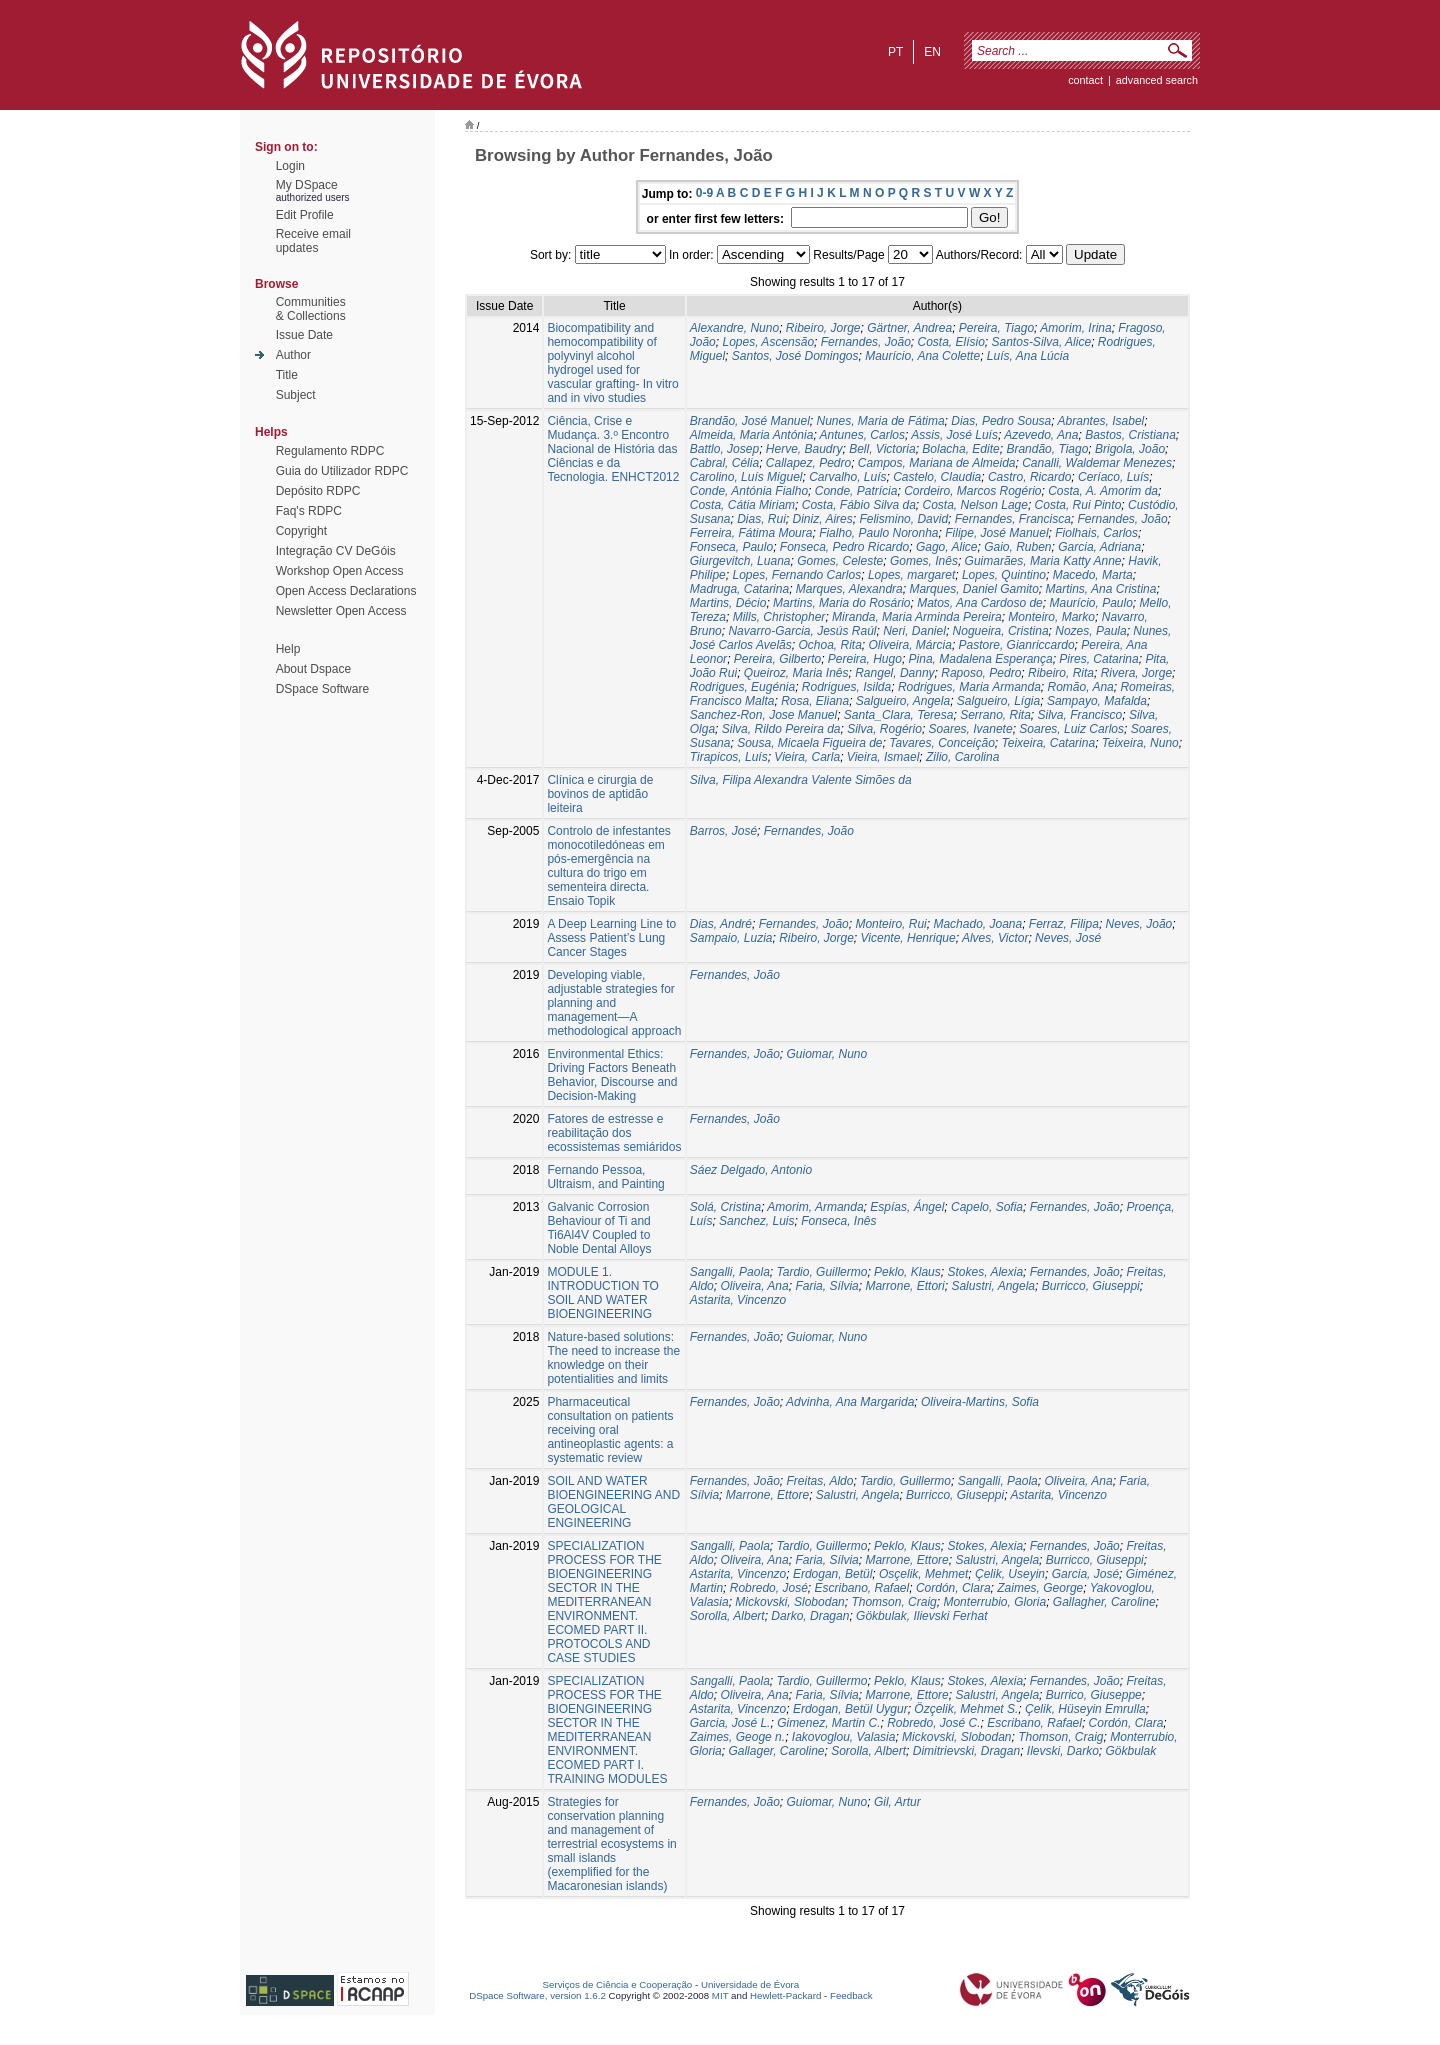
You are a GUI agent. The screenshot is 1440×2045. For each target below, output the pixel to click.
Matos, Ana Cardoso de (980, 603)
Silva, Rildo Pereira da (781, 729)
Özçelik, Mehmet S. (966, 1709)
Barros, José (723, 831)
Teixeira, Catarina (1049, 743)
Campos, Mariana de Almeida (937, 463)
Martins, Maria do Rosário (841, 603)
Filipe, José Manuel (996, 533)
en (932, 52)
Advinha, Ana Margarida (850, 1402)
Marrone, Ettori (904, 1286)
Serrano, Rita (995, 715)
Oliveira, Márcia (910, 645)
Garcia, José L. (730, 1723)
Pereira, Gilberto (777, 659)
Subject (296, 395)
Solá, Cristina (725, 1207)
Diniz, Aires (822, 519)
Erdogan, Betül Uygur (850, 1709)
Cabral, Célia (724, 463)
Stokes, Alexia (985, 1272)
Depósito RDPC (318, 491)
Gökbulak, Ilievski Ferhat (921, 1616)
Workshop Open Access (340, 571)
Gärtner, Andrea (909, 328)
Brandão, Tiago (1047, 449)
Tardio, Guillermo (821, 1272)
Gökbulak (1131, 1751)
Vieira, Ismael (883, 757)
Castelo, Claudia (937, 477)
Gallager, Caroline (776, 1751)
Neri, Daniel (914, 631)
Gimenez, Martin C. (828, 1723)
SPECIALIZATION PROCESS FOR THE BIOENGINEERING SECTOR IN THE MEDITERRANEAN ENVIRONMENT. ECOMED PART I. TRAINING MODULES (607, 1730)
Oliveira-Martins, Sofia (980, 1402)
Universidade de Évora (750, 1984)
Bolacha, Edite (960, 449)
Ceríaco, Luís (1113, 477)
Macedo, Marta (1093, 575)
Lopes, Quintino (1004, 575)
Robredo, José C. (933, 1723)
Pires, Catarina (1098, 659)
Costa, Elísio (950, 342)
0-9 (704, 193)
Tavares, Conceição (942, 743)
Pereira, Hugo (865, 659)
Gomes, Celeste (840, 561)
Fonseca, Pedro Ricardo (844, 547)
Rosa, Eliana (815, 701)
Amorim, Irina (1075, 328)
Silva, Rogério (884, 729)
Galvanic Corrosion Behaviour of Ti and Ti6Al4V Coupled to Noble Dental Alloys (599, 1228)
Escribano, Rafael (861, 1588)
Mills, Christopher (779, 617)
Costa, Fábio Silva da (859, 505)
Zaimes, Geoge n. (737, 1737)
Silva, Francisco (1080, 715)
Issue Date (304, 335)
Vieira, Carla (807, 757)
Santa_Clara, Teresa (899, 715)
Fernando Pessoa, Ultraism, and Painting (605, 1177)
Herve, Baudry (804, 449)
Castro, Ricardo (1029, 477)
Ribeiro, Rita (1061, 673)
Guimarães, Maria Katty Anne (1043, 561)
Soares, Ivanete (971, 729)
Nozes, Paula (1090, 631)
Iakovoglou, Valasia (844, 1737)
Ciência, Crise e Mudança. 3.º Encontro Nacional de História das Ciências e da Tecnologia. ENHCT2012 (613, 449)
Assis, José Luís (954, 435)
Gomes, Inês (924, 561)
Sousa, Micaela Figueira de (809, 743)
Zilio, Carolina (962, 757)
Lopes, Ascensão (768, 342)
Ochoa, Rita (829, 645)
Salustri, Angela (993, 1286)
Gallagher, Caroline (1104, 1602)
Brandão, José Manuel (750, 421)
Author (293, 355)
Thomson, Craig (893, 1602)
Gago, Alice (947, 547)
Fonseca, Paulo (731, 547)
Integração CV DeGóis (336, 551)
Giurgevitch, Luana (740, 561)
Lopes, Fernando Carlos (796, 575)
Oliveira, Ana (754, 1286)
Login (290, 166)
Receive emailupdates (313, 241)
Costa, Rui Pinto (1078, 505)
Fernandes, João (866, 342)
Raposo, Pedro (981, 673)
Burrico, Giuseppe (1094, 1695)
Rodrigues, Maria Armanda (969, 687)
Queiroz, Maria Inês (796, 673)
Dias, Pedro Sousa (1001, 421)
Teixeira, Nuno (1140, 743)
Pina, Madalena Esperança (981, 659)
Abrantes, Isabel (1101, 421)
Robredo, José (769, 1588)
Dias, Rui (761, 519)
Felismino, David (903, 519)
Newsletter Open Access (341, 611)
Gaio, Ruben (1017, 547)
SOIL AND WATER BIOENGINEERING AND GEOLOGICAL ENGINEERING (613, 1502)
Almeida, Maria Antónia (752, 435)
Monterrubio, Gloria (994, 1602)
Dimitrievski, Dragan (966, 1751)
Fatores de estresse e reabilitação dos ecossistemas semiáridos (614, 1133)
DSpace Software (322, 689)
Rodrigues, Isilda (846, 687)
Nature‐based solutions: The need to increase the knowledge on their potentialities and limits (613, 1358)
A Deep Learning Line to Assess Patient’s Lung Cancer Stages (611, 938)
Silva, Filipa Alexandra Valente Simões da (801, 780)
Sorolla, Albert (727, 1616)
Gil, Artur (897, 1802)
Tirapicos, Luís (729, 757)
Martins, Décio (728, 603)
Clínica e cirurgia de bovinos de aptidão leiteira (600, 794)
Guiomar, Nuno (826, 1054)
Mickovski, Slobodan (789, 1602)
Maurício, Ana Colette (922, 356)
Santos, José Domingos (795, 356)
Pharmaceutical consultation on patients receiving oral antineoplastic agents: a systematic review (610, 1430)
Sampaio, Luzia (731, 938)
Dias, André (721, 924)
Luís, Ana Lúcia (1028, 356)
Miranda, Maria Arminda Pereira (917, 617)
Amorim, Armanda (815, 1207)
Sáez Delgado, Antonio (751, 1170)
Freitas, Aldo (819, 1481)
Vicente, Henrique (908, 938)
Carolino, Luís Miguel (746, 477)
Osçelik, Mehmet (923, 1574)
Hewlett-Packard (785, 1995)
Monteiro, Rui (890, 924)
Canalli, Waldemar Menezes (1097, 463)
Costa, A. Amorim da (1103, 491)
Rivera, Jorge (1136, 673)
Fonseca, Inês (838, 1221)
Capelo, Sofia (987, 1207)
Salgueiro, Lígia (998, 701)
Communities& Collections (311, 309)
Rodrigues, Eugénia (742, 687)
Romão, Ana (1081, 687)
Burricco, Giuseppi (1091, 1286)
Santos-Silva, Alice (1042, 342)
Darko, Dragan (810, 1616)
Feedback (851, 1995)
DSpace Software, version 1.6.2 (537, 1995)
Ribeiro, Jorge (823, 328)
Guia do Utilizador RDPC (342, 471)
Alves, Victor (995, 938)
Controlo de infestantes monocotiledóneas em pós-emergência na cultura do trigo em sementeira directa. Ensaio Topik (608, 866)
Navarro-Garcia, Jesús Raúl (802, 631)
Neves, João (1139, 924)
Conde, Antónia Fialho (749, 491)
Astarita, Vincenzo (738, 1300)
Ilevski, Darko (1063, 1751)
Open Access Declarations (346, 591)
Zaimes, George (1040, 1588)
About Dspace (313, 669)
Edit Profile (305, 215)
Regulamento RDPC (330, 451)
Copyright (301, 531)
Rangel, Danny (894, 673)
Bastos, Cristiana (1130, 435)
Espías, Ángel (907, 1207)
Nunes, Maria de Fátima (881, 421)
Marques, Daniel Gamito (973, 589)
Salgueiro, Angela (903, 701)
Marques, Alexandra (849, 589)
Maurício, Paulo (1090, 603)
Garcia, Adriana (1099, 547)
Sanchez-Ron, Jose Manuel (763, 715)
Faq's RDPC (309, 511)
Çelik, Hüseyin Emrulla (1085, 1709)
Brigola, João (1130, 449)
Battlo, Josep (724, 449)
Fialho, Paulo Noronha (878, 533)
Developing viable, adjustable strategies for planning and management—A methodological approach (614, 1003)
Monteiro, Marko (1051, 617)
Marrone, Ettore (767, 1495)
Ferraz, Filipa (1064, 924)
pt (895, 52)
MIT (720, 1995)
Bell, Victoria (882, 449)
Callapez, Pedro (808, 463)
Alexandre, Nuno (734, 328)
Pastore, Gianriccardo (1017, 645)
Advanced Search (1157, 80)
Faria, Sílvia (826, 1286)
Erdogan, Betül (832, 1574)
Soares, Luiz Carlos (1071, 729)
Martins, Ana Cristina (1101, 589)
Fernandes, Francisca (1013, 519)
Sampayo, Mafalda (1097, 701)
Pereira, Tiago (996, 328)
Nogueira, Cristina (1001, 631)
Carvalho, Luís (847, 477)
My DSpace (307, 185)
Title (287, 375)
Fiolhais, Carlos (1096, 533)
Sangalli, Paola (730, 1272)
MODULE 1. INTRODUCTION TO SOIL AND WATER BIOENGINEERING (603, 1293)
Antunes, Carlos (862, 435)
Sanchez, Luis (756, 1221)
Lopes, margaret (911, 575)
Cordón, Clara (953, 1588)
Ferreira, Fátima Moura (751, 533)
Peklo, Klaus (907, 1272)
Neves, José (1068, 938)
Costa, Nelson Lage (975, 505)
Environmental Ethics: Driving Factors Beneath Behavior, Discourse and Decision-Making (612, 1075)
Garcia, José (1085, 1574)
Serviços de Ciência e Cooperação (618, 1984)
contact (1085, 80)
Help (288, 649)
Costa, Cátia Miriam (742, 505)
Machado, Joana (977, 924)
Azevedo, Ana (1041, 435)
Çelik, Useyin (1010, 1574)
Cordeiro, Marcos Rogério (972, 491)
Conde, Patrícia (856, 491)
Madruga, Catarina (739, 589)
